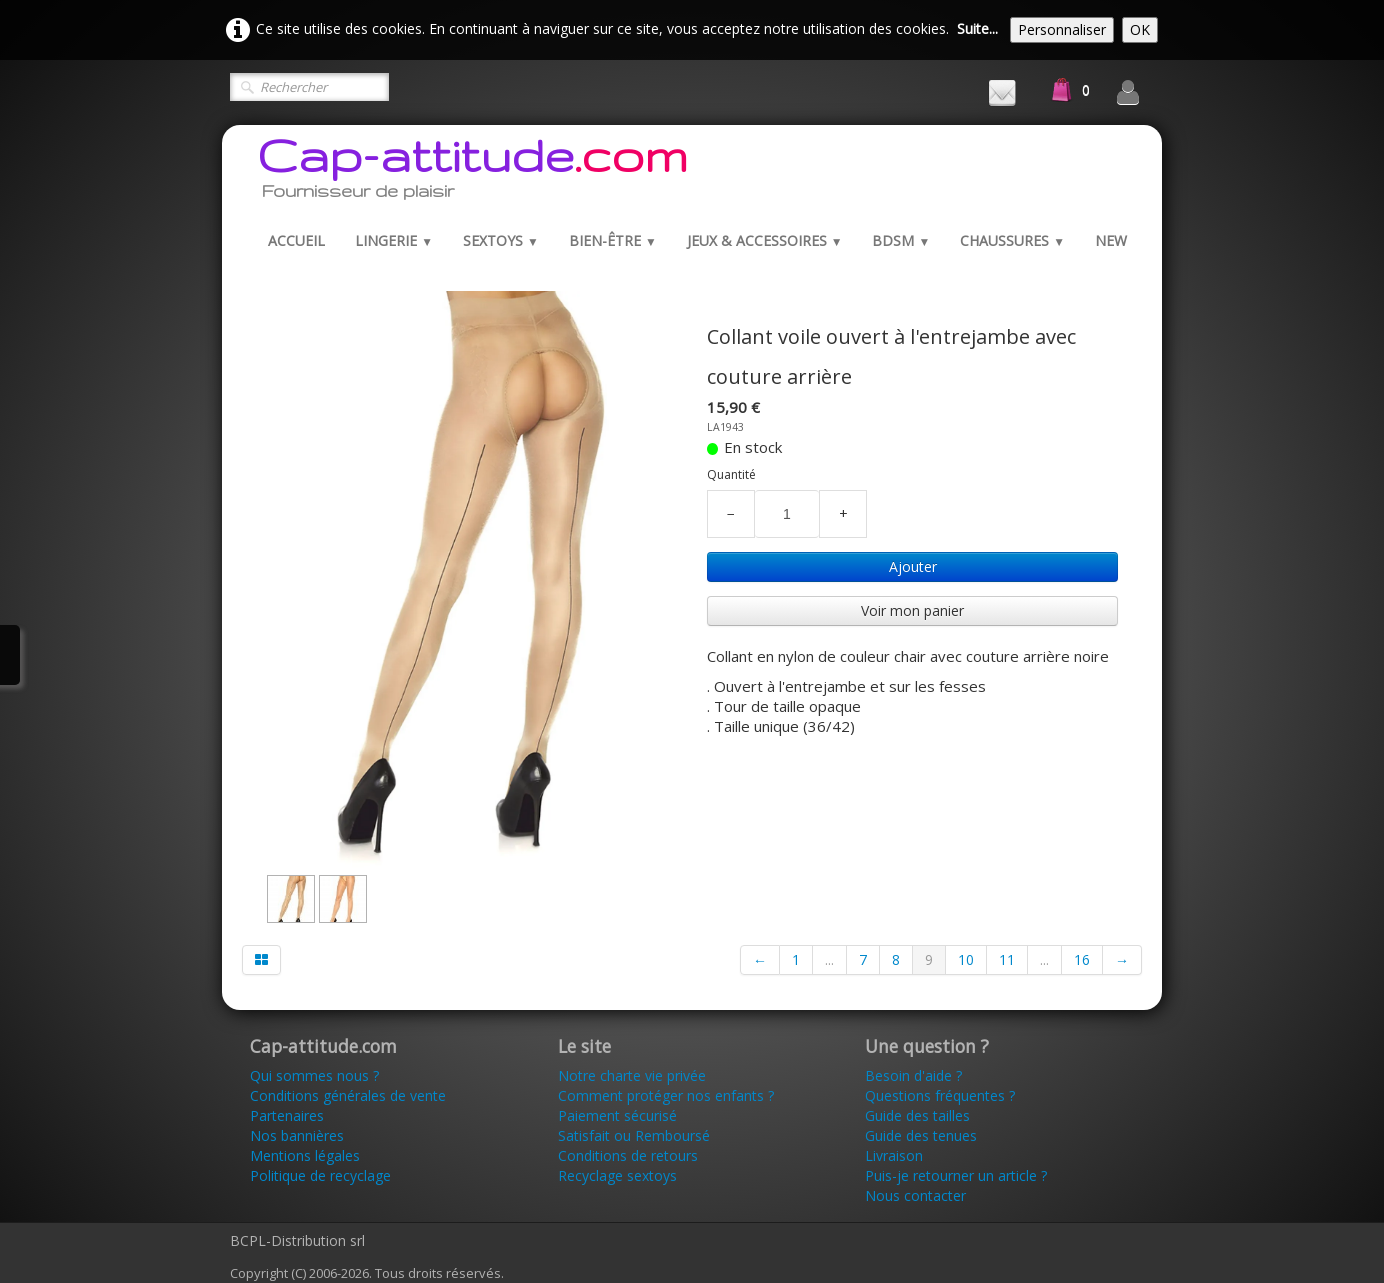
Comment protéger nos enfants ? (666, 1095)
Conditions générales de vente (348, 1095)
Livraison (896, 1155)
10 (966, 959)
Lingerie (394, 240)
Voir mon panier (912, 610)
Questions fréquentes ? (940, 1095)
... (829, 959)
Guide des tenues (921, 1135)
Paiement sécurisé (617, 1115)
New (1111, 240)
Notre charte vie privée (632, 1075)
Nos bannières (297, 1135)
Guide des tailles (917, 1115)
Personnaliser (1062, 29)
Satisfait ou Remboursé (634, 1135)
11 (1007, 959)
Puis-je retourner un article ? (956, 1175)
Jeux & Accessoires (765, 240)
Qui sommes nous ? (314, 1075)
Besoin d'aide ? (913, 1075)
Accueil (296, 240)
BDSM (901, 240)
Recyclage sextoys (617, 1175)
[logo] (472, 173)
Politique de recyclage (320, 1175)
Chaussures (1012, 240)
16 (1082, 959)
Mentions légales (305, 1155)
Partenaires (287, 1115)
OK (1140, 29)
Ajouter (913, 566)
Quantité (731, 474)
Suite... (977, 28)
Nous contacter (915, 1195)
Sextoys (501, 240)
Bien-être (613, 240)
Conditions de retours (628, 1155)
